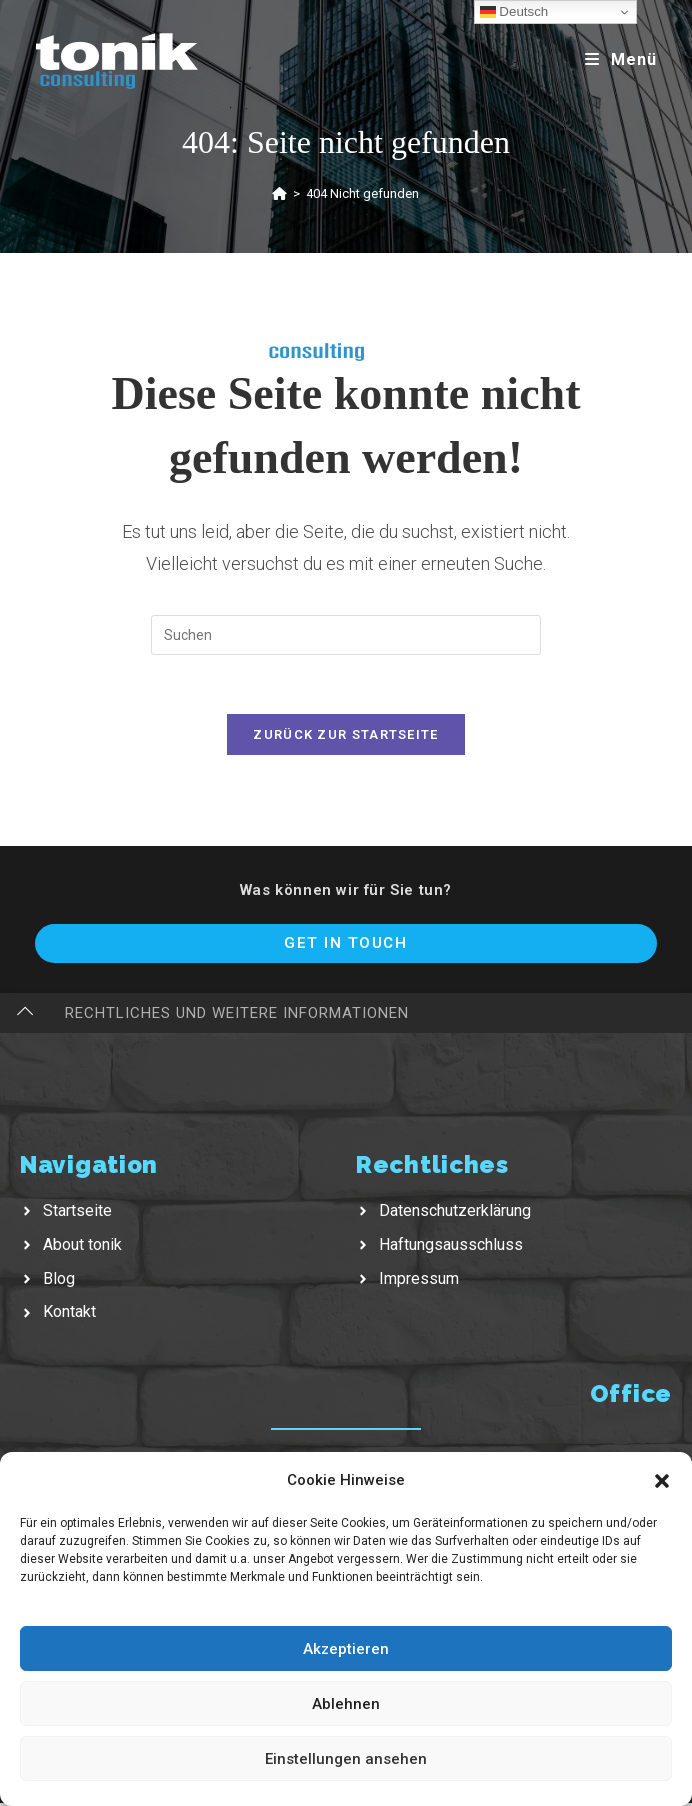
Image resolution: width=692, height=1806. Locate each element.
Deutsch (514, 12)
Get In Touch (345, 945)
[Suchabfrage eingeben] (346, 635)
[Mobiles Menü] (621, 59)
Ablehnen (346, 1704)
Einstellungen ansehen (346, 1759)
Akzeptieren (346, 1649)
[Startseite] (279, 193)
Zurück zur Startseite (345, 736)
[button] (662, 1481)
